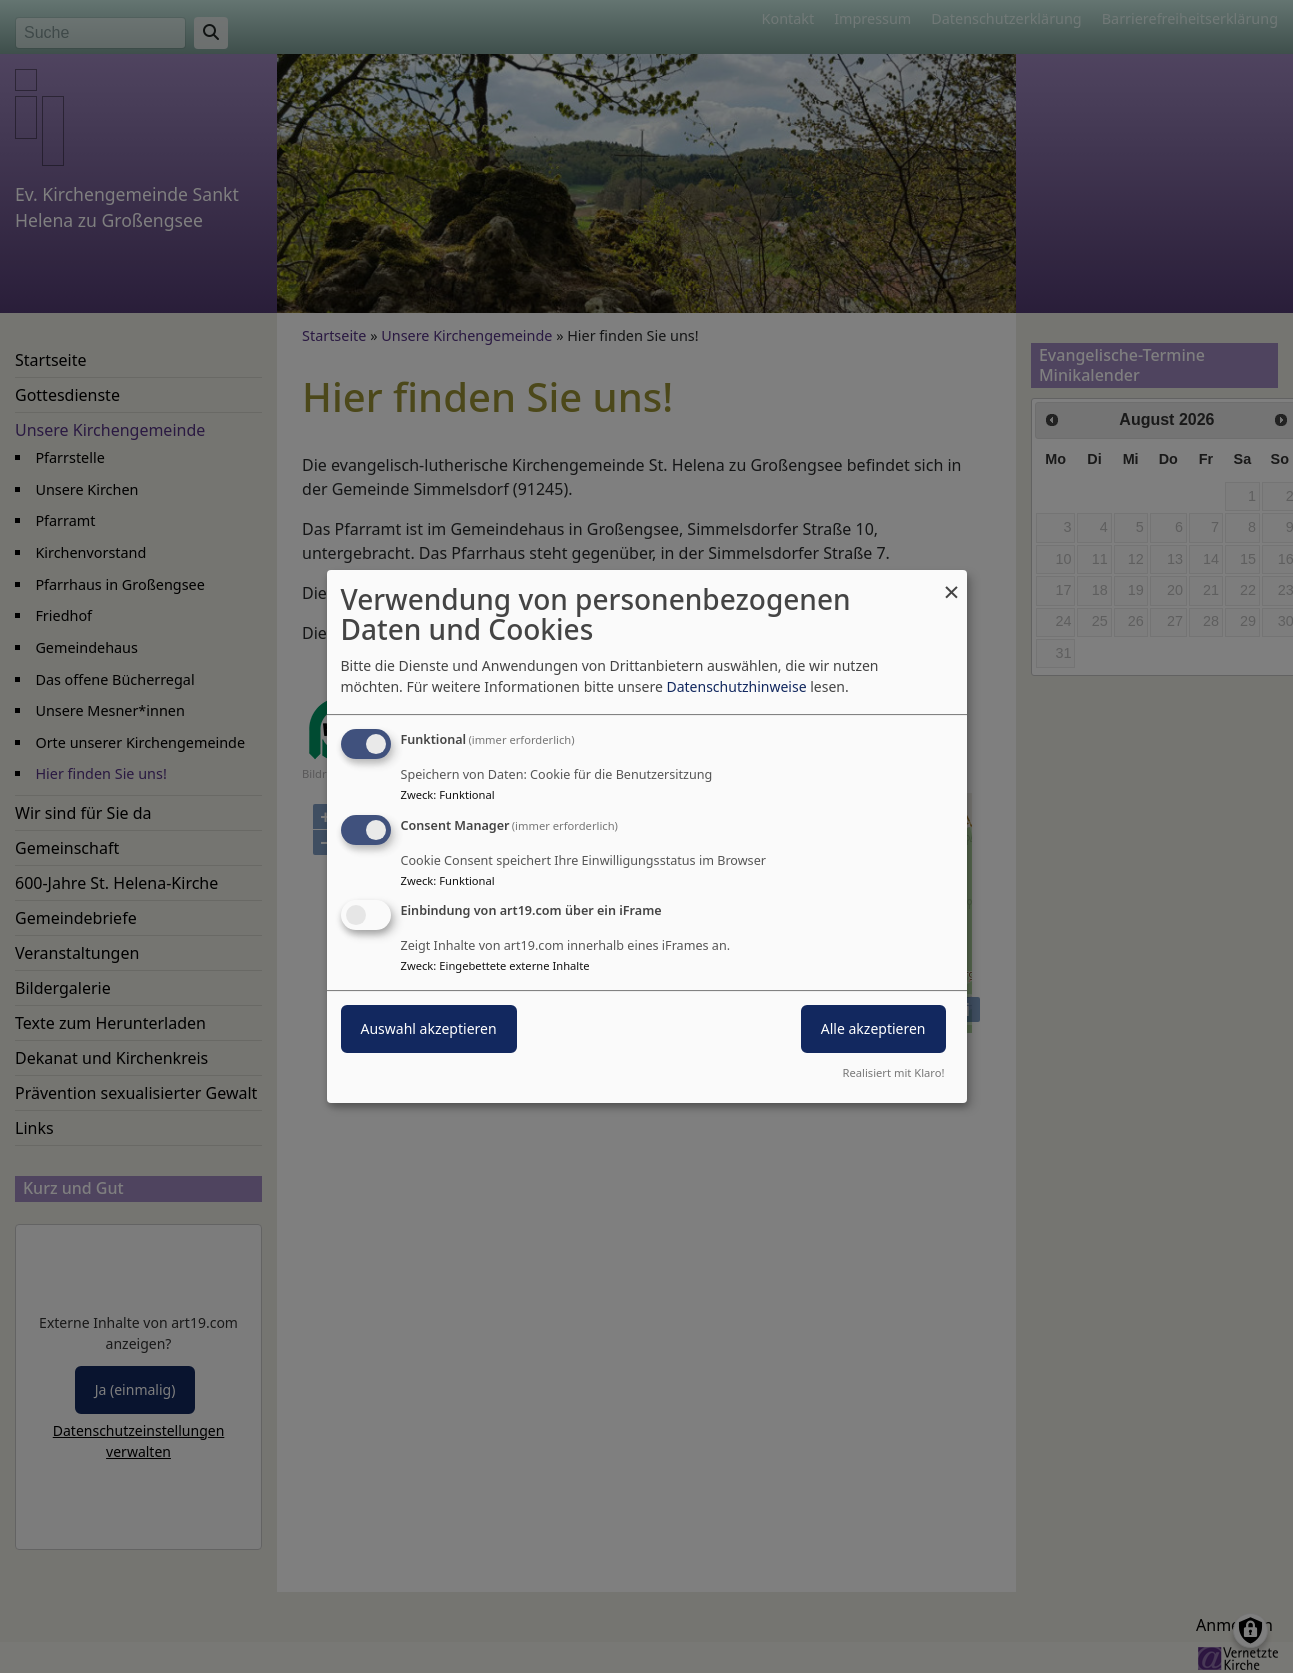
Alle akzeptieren (873, 1029)
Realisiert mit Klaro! (894, 1072)
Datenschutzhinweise (736, 686)
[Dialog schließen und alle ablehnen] (952, 582)
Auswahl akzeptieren (429, 1029)
